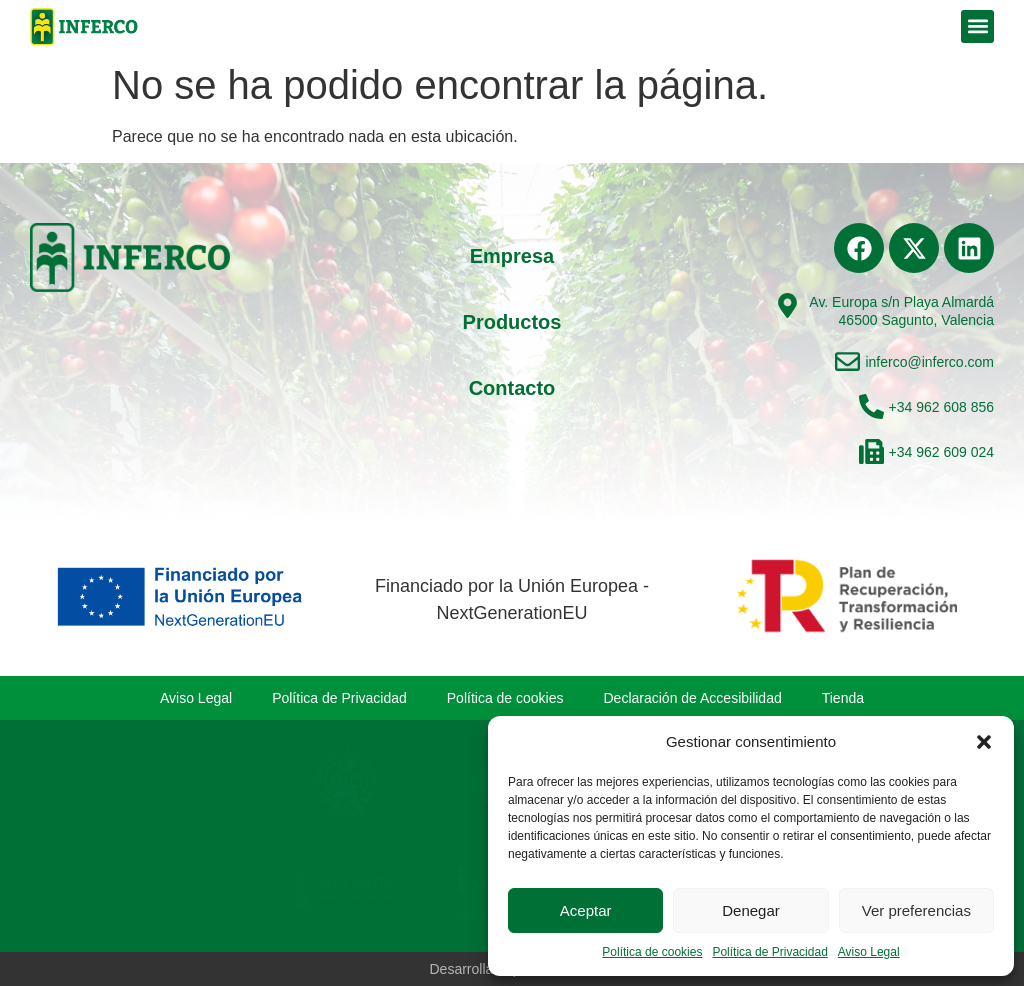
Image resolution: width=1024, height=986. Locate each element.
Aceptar (586, 910)
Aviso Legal (869, 952)
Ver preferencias (916, 910)
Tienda (843, 698)
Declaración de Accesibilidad (693, 698)
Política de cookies (652, 952)
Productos (512, 322)
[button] (984, 742)
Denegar (751, 910)
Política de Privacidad (769, 952)
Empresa (512, 256)
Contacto (512, 388)
